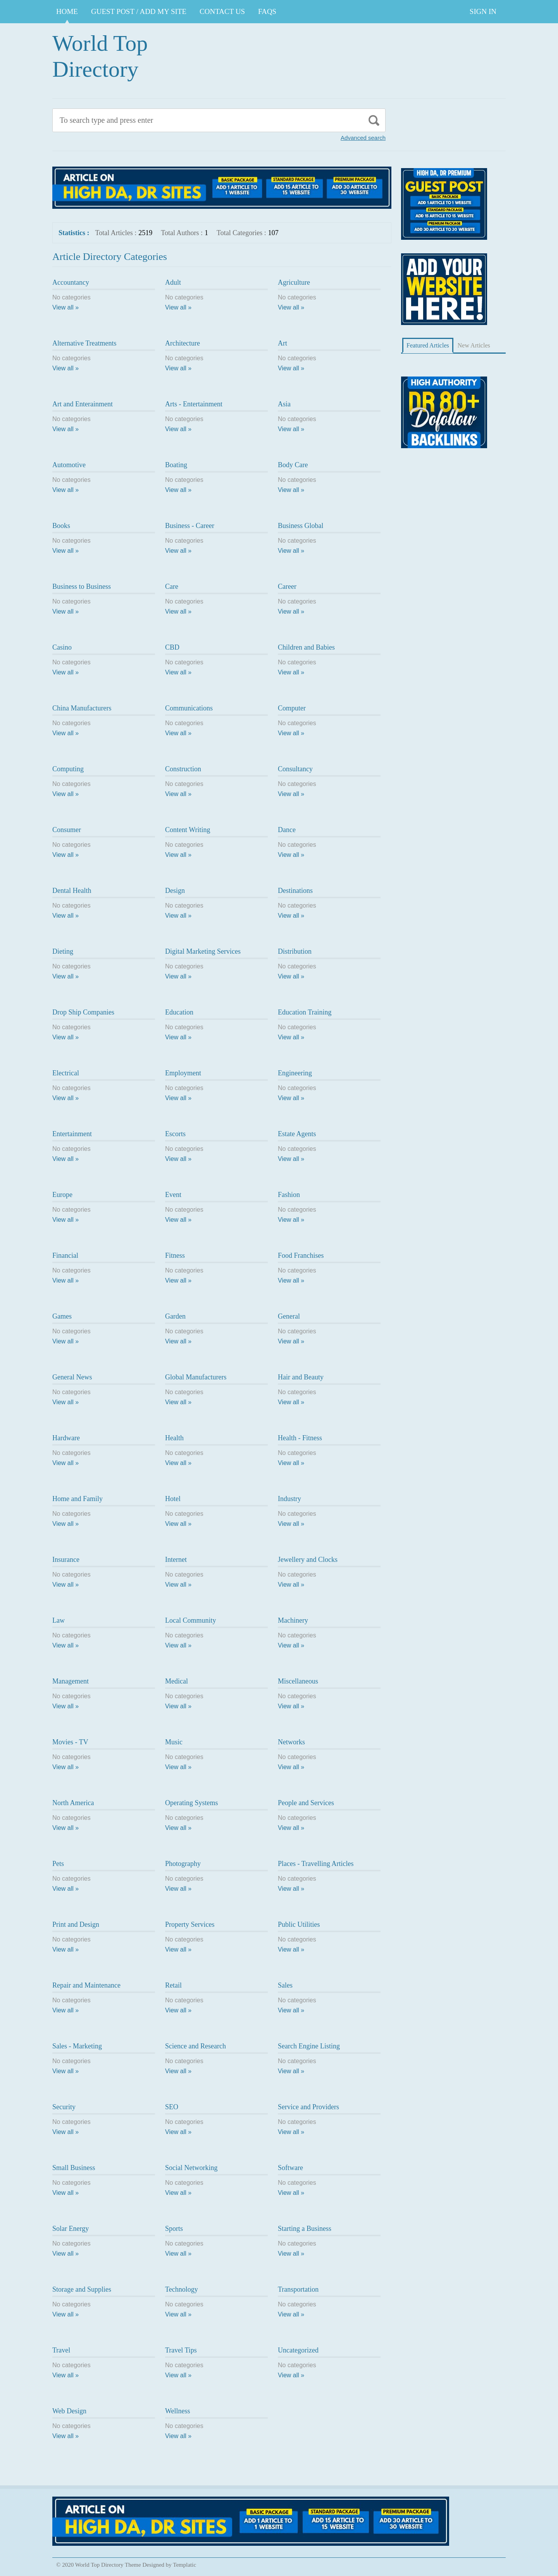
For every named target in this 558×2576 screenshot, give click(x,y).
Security (64, 2107)
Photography (183, 1864)
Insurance (65, 1559)
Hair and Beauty (301, 1377)
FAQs (267, 11)
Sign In (483, 11)
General (289, 1316)
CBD (172, 647)
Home (67, 11)
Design (175, 890)
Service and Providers (308, 2107)
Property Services (189, 1924)
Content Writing (187, 830)
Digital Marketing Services (203, 951)
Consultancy (295, 769)
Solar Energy (70, 2228)
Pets (58, 1864)
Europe (62, 1195)
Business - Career (189, 526)
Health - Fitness (300, 1438)
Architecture (182, 343)
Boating (176, 465)
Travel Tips (181, 2350)
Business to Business (81, 586)
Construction (183, 769)
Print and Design (75, 1924)
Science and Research (195, 2046)
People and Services (306, 1803)
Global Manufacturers (195, 1377)
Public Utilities (299, 1924)
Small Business (73, 2168)
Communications (189, 708)
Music (174, 1742)
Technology (181, 2289)
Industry (289, 1499)
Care (171, 586)
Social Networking (191, 2168)
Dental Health (71, 890)
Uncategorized (298, 2350)
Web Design (69, 2411)
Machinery (293, 1620)
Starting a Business (304, 2228)
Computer (292, 708)
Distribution (295, 951)
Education (179, 1012)
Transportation (298, 2289)
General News (72, 1377)
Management (70, 1681)
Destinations (295, 890)
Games (62, 1316)
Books (61, 526)
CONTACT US (222, 11)
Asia (284, 404)
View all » (65, 307)
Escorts (175, 1134)
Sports (174, 2228)
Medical (176, 1681)
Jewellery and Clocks (308, 1559)
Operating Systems (191, 1803)
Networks (291, 1742)
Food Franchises (301, 1255)
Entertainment (72, 1134)
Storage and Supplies (81, 2289)
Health (174, 1438)
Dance (287, 830)
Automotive (69, 465)
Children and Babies (306, 647)
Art (282, 343)
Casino (62, 647)
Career (287, 586)
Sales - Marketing (77, 2046)
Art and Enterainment (82, 404)
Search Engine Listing (309, 2046)
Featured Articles (427, 345)
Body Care (293, 465)
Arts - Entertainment (193, 404)
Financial (65, 1255)
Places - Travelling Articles (315, 1864)
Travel (61, 2350)
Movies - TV (70, 1742)
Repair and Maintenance (86, 1985)
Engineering (295, 1073)
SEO (171, 2107)
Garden (175, 1316)
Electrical (65, 1073)
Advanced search (363, 137)
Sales (285, 1985)
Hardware (66, 1438)
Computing (68, 769)
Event (173, 1195)
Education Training (305, 1012)
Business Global (301, 526)
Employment (183, 1073)
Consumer (66, 830)
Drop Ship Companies (83, 1012)
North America (73, 1803)
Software (290, 2168)
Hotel (173, 1499)
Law (58, 1620)
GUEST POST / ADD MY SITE (138, 11)
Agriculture (294, 282)
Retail (173, 1985)
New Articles (474, 345)
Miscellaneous (298, 1681)
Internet (176, 1559)
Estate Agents (297, 1134)
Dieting (62, 951)
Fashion (289, 1195)
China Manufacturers (81, 708)
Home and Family (77, 1499)
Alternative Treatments (84, 343)
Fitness (175, 1255)
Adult (173, 282)
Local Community (190, 1620)
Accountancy (70, 282)
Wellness (177, 2411)
